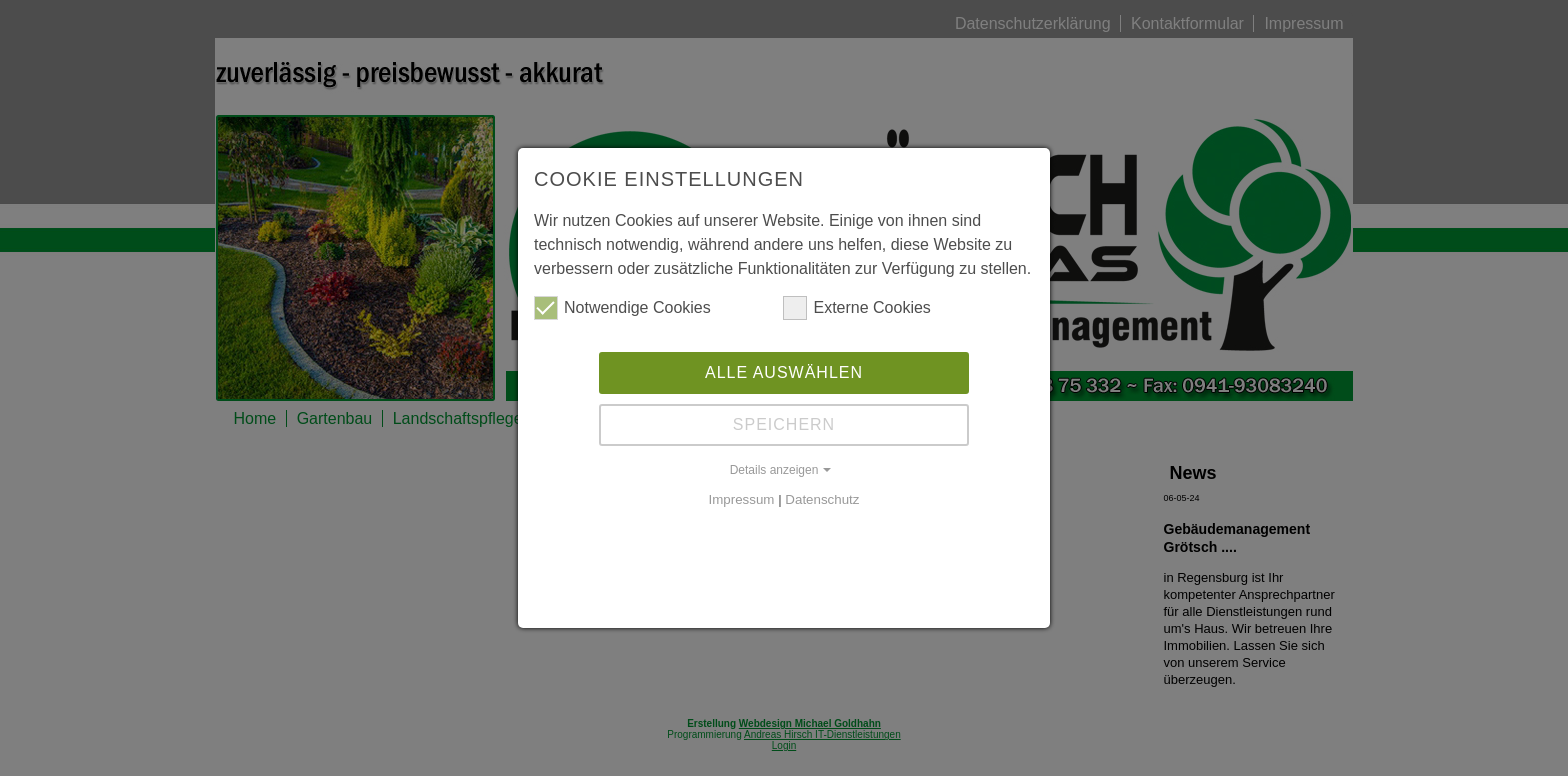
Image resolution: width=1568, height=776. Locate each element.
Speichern (784, 424)
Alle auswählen (784, 372)
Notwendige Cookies (622, 308)
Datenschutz (822, 499)
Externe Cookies (856, 308)
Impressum (742, 499)
